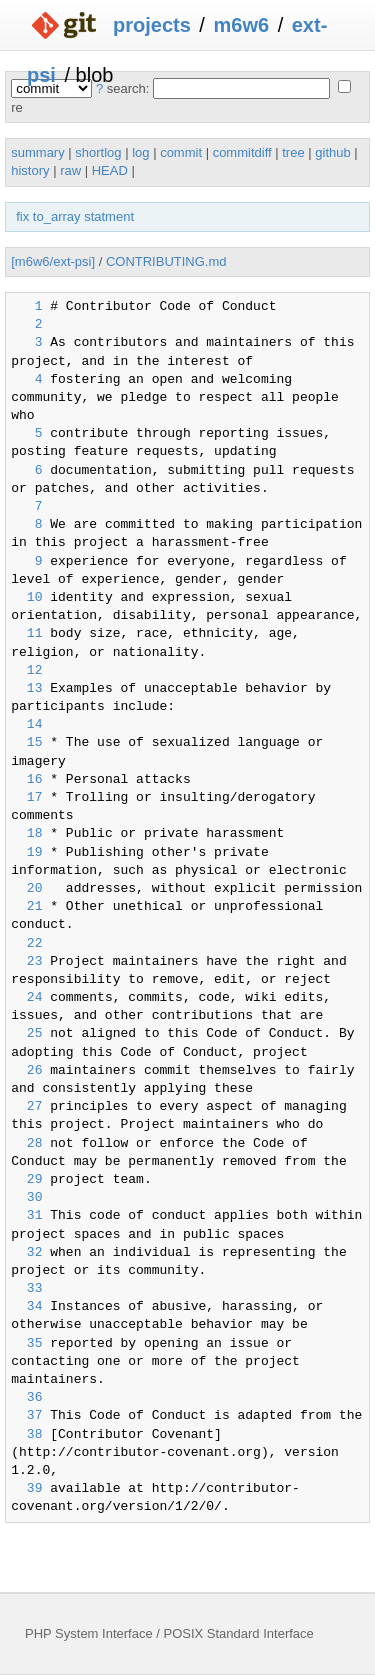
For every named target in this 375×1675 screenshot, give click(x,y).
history (30, 170)
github (332, 152)
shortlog (98, 152)
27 (26, 1107)
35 (26, 1344)
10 (26, 598)
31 (26, 1216)
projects (152, 25)
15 (26, 743)
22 (26, 944)
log (140, 152)
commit (181, 152)
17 (26, 798)
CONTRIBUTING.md (166, 261)
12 (26, 671)
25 (26, 1034)
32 (26, 1253)
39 (26, 1489)
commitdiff (242, 152)
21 (26, 907)
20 (26, 889)
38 (26, 1435)
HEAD (110, 170)
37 (26, 1416)
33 (26, 1289)
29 (26, 1180)
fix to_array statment (75, 216)
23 (26, 962)
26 (26, 1071)
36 (26, 1398)
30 (26, 1198)
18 (26, 834)
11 (26, 634)
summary (37, 152)
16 (26, 780)
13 (26, 689)
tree (293, 152)
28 (26, 1144)
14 (26, 725)
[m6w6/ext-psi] (53, 261)
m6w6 (241, 25)
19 (26, 853)
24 (26, 998)
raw (70, 170)
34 (26, 1307)
